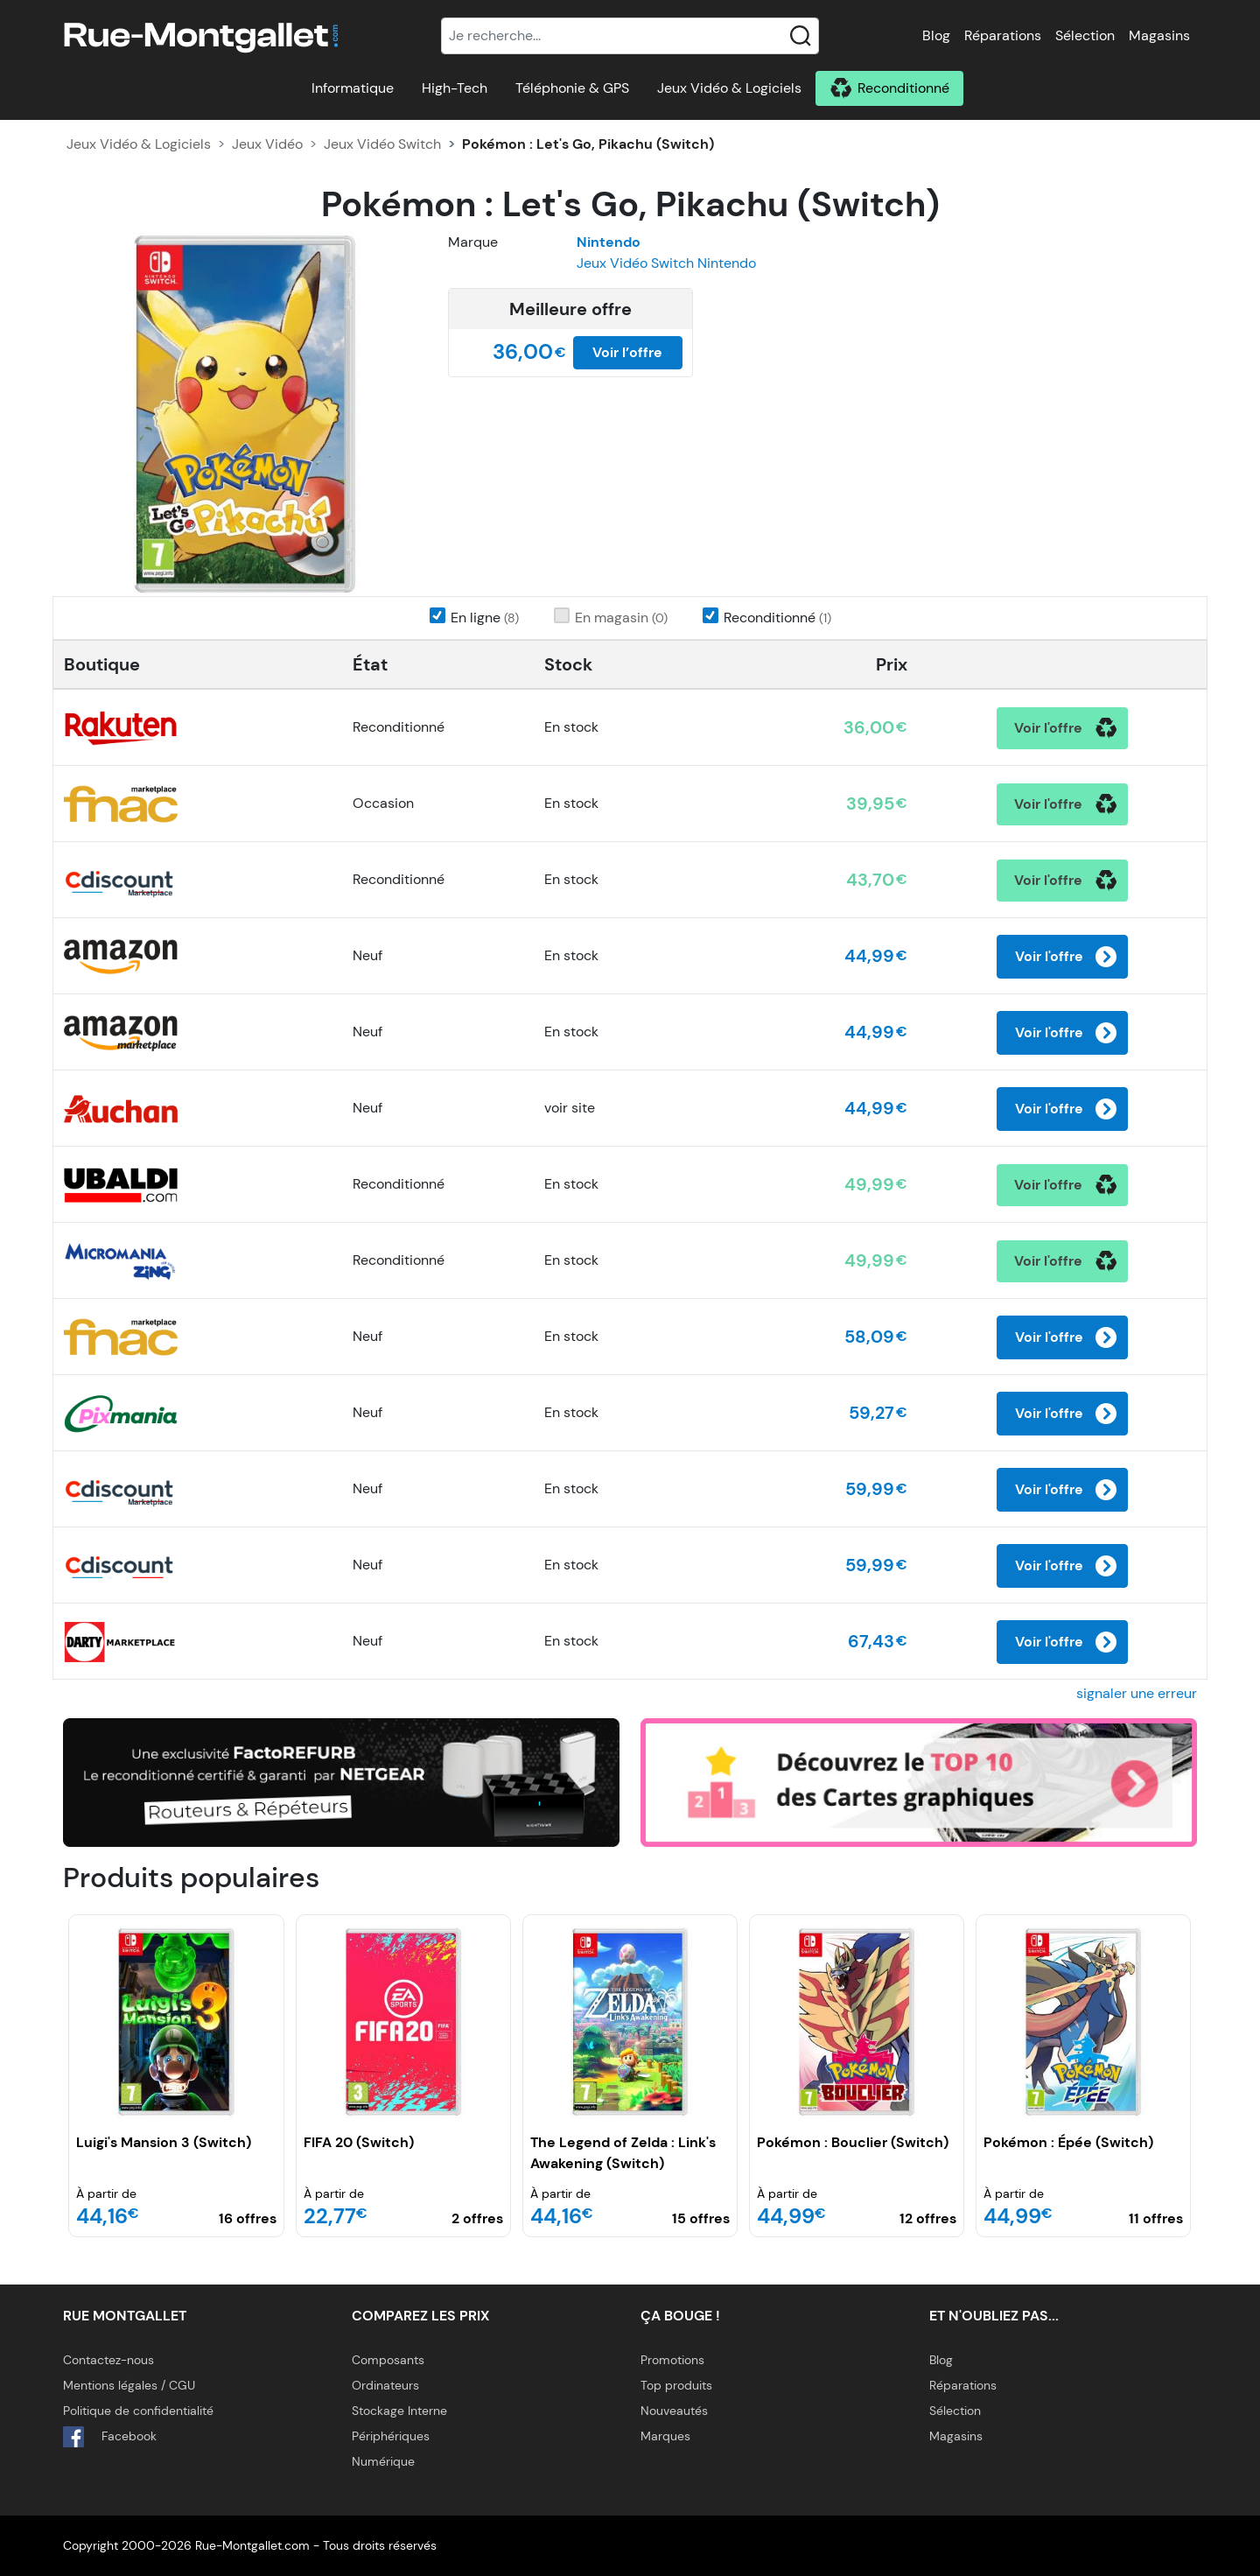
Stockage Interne (399, 2410)
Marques (665, 2436)
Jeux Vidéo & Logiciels (729, 88)
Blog (936, 35)
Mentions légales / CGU (129, 2385)
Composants (388, 2360)
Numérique (383, 2461)
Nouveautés (674, 2410)
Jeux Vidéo (267, 144)
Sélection (1085, 35)
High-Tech (454, 88)
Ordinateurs (385, 2385)
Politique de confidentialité (138, 2410)
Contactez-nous (108, 2360)
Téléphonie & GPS (572, 88)
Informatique (353, 88)
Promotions (672, 2360)
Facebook (110, 2436)
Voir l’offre (627, 352)
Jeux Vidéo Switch (382, 144)
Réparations (1002, 35)
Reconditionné (903, 88)
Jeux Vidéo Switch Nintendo (666, 263)
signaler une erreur (1136, 1693)
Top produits (676, 2385)
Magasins (1159, 35)
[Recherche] (630, 36)
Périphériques (391, 2436)
